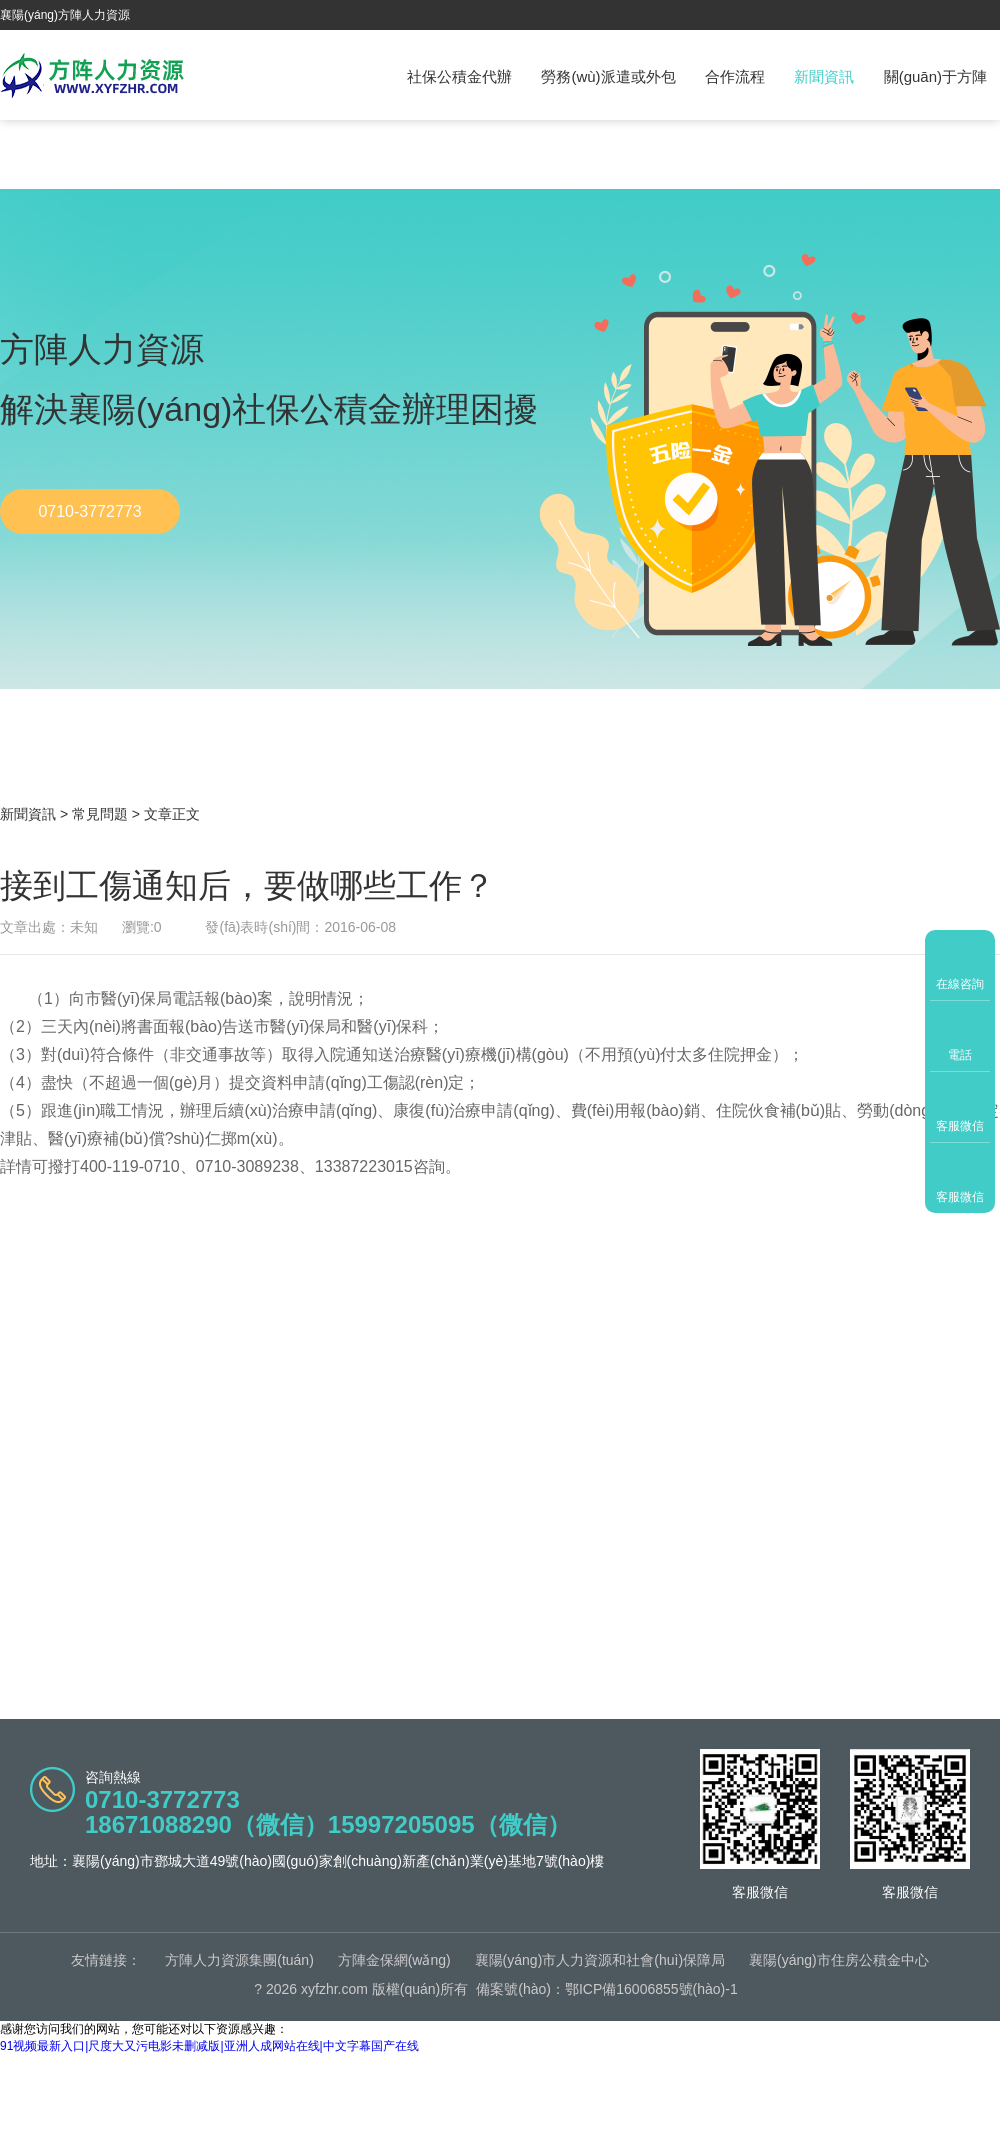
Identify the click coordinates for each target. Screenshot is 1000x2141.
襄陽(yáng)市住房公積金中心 (839, 1960)
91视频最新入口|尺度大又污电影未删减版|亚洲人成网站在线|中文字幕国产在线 (209, 2046)
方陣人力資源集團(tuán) (239, 1960)
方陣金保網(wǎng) (394, 1960)
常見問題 (100, 814)
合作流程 (735, 76)
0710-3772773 (89, 511)
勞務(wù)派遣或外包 (608, 76)
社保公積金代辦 (459, 76)
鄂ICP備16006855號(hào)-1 (651, 1989)
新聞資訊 (824, 76)
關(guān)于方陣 (935, 76)
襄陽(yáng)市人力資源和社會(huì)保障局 (600, 1960)
